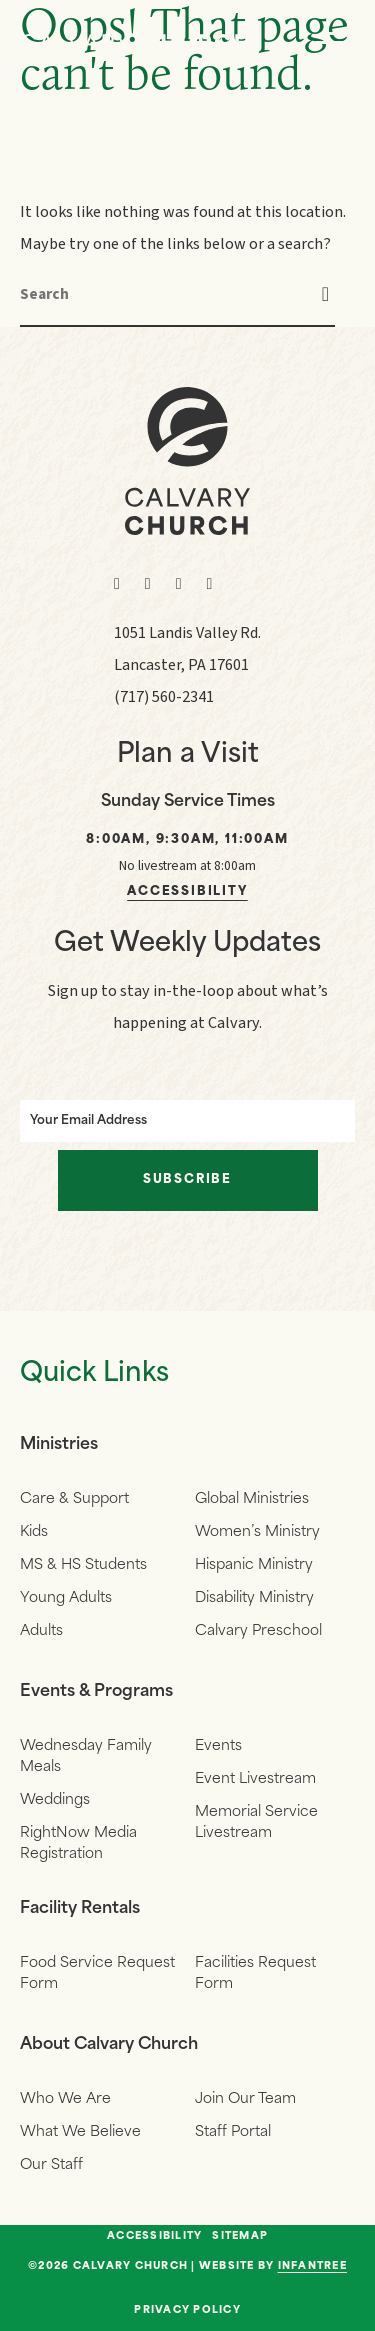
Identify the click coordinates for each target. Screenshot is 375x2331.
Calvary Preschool (258, 1631)
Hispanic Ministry (254, 1565)
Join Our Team (245, 2099)
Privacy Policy (187, 2310)
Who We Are (65, 2099)
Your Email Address (88, 1121)
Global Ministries (252, 1499)
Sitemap (240, 2237)
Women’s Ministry (257, 1532)
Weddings (55, 1800)
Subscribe (187, 1180)
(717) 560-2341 (164, 697)
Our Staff (51, 2165)
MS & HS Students (83, 1565)
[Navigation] (335, 42)
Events (218, 1746)
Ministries (59, 1445)
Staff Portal (233, 2132)
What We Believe (80, 2132)
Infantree (312, 2266)
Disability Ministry (254, 1598)
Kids (34, 1532)
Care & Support (74, 1499)
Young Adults (66, 1598)
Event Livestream (255, 1779)
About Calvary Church (109, 2045)
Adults (41, 1631)
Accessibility (187, 892)
